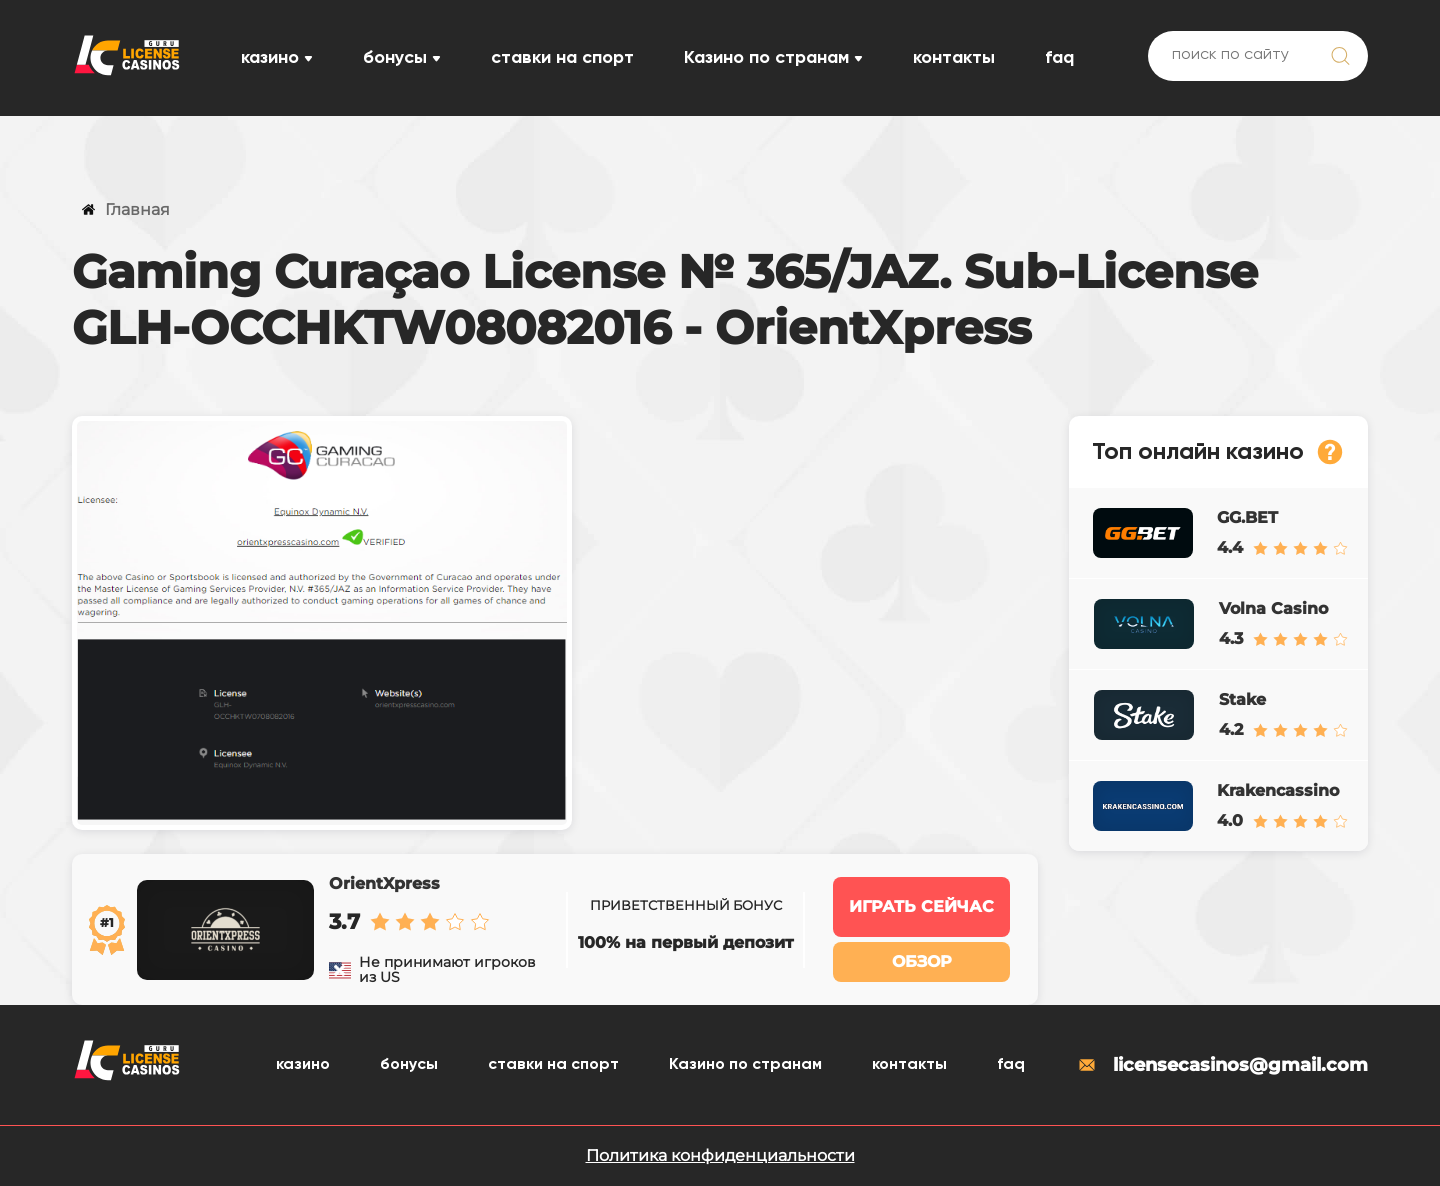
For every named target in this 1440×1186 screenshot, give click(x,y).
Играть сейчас (921, 906)
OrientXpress (384, 883)
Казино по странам (766, 58)
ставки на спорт (562, 58)
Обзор (922, 961)
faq (1059, 58)
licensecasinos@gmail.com (1222, 1065)
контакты (954, 58)
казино (270, 58)
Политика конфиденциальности (720, 1155)
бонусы (395, 58)
